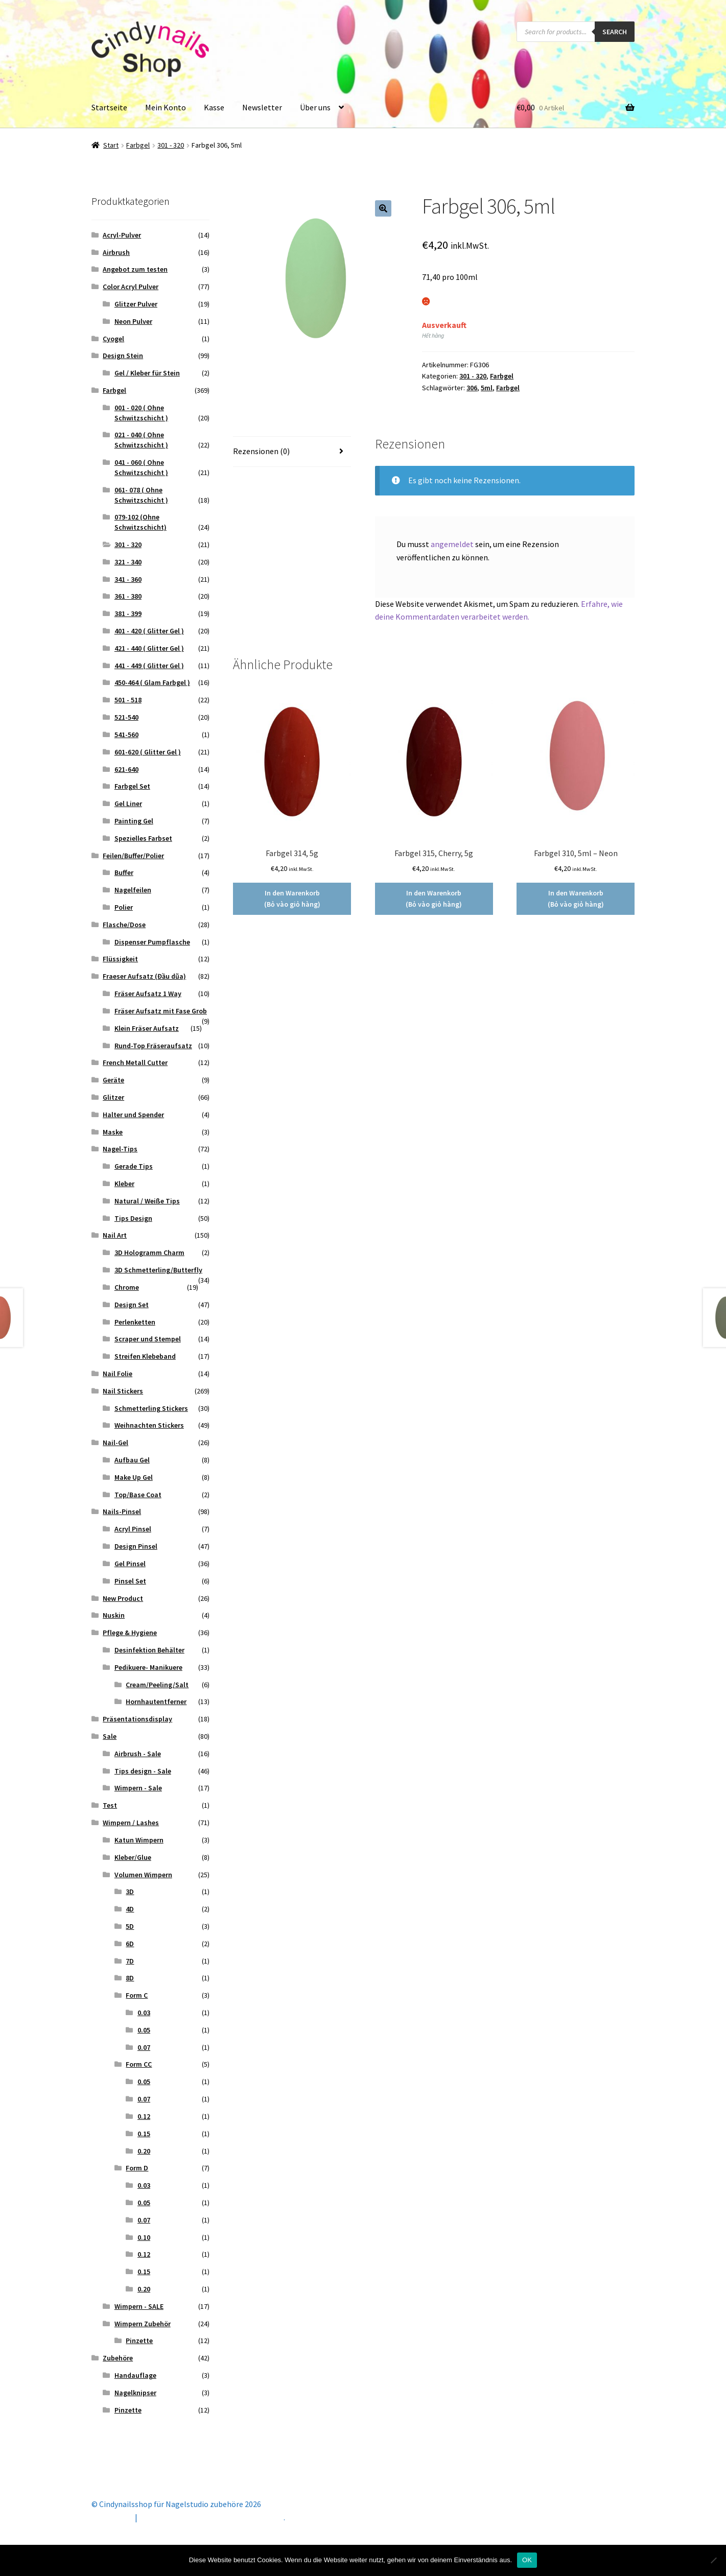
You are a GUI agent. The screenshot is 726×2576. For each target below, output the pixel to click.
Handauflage (135, 2375)
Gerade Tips (133, 1166)
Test (110, 1805)
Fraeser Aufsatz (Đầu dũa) (144, 976)
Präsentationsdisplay (137, 1718)
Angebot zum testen (135, 269)
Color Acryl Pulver (130, 286)
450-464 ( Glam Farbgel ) (152, 682)
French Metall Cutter (135, 1062)
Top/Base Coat (137, 1494)
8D (130, 1977)
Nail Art (115, 1235)
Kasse (214, 107)
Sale (109, 1736)
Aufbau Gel (132, 1459)
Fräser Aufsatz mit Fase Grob (160, 1010)
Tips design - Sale (142, 1771)
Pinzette (139, 2340)
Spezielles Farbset (143, 838)
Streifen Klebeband (145, 1356)
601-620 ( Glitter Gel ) (147, 752)
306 (471, 387)
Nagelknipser (135, 2392)
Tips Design (133, 1218)
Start (111, 145)
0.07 (143, 2047)
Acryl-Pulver (122, 235)
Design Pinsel (135, 1546)
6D (130, 1943)
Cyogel (113, 338)
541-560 (126, 734)
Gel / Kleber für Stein (147, 372)
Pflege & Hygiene (130, 1632)
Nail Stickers (123, 1391)
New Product (123, 1598)
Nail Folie (117, 1373)
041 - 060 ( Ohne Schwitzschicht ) (141, 467)
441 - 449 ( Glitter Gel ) (149, 665)
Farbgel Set (132, 786)
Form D (137, 2167)
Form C (137, 1995)
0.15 (143, 2133)
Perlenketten (134, 1322)
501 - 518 (128, 699)
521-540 (126, 717)
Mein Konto (165, 107)
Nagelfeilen (132, 889)
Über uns (315, 107)
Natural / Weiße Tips (147, 1201)
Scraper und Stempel (147, 1338)
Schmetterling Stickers (151, 1408)
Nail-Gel (115, 1442)
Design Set (131, 1304)
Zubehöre (118, 2357)
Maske (113, 1132)
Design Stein (123, 355)
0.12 (143, 2116)
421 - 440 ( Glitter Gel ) (149, 648)
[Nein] (713, 2560)
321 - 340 (128, 561)
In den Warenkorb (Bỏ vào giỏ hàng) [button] (292, 898)
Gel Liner (128, 803)
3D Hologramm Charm (149, 1252)
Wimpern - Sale (138, 1787)
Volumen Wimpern (143, 1874)
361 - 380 (128, 596)
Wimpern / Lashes (131, 1822)
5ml (487, 387)
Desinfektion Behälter (149, 1650)
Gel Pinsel (130, 1563)
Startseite (109, 107)
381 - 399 (128, 613)
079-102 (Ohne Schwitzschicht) (140, 522)
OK (527, 2560)
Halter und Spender (133, 1114)
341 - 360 (128, 579)
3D (130, 1891)
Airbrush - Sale (137, 1753)
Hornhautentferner (156, 1701)
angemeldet (452, 544)
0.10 (143, 2237)
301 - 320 (170, 145)
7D (130, 1961)
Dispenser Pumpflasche (152, 942)
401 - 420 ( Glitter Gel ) (149, 630)
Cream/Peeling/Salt (157, 1684)
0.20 (143, 2151)
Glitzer (113, 1097)
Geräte (113, 1079)
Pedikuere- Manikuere (148, 1667)
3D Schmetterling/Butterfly (158, 1269)
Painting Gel (133, 820)
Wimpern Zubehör (142, 2323)
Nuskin (114, 1615)
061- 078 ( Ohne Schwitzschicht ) (141, 495)
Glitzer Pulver (135, 304)
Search (614, 31)
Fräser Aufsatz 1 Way (147, 993)
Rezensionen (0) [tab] (261, 451)
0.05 (143, 2030)
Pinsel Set (130, 1581)
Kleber (124, 1183)
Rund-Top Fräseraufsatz (153, 1045)
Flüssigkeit (120, 958)
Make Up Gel (133, 1477)
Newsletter (262, 107)
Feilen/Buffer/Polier (133, 855)
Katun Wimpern (138, 1840)
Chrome (126, 1287)
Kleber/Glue (132, 1857)
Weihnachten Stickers (149, 1425)
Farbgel (138, 145)
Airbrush (116, 252)
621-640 (126, 769)
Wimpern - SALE (138, 2306)
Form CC (139, 2064)
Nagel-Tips (120, 1148)
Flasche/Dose (124, 924)
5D (130, 1926)
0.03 (143, 2012)
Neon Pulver (133, 321)
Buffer (123, 872)
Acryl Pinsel (132, 1528)
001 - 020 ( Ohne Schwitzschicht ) (141, 412)
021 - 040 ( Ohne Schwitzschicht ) (141, 440)
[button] (383, 208)
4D (130, 1908)
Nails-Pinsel (122, 1511)
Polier (123, 907)
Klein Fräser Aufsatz (146, 1028)
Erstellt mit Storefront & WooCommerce (211, 2517)
